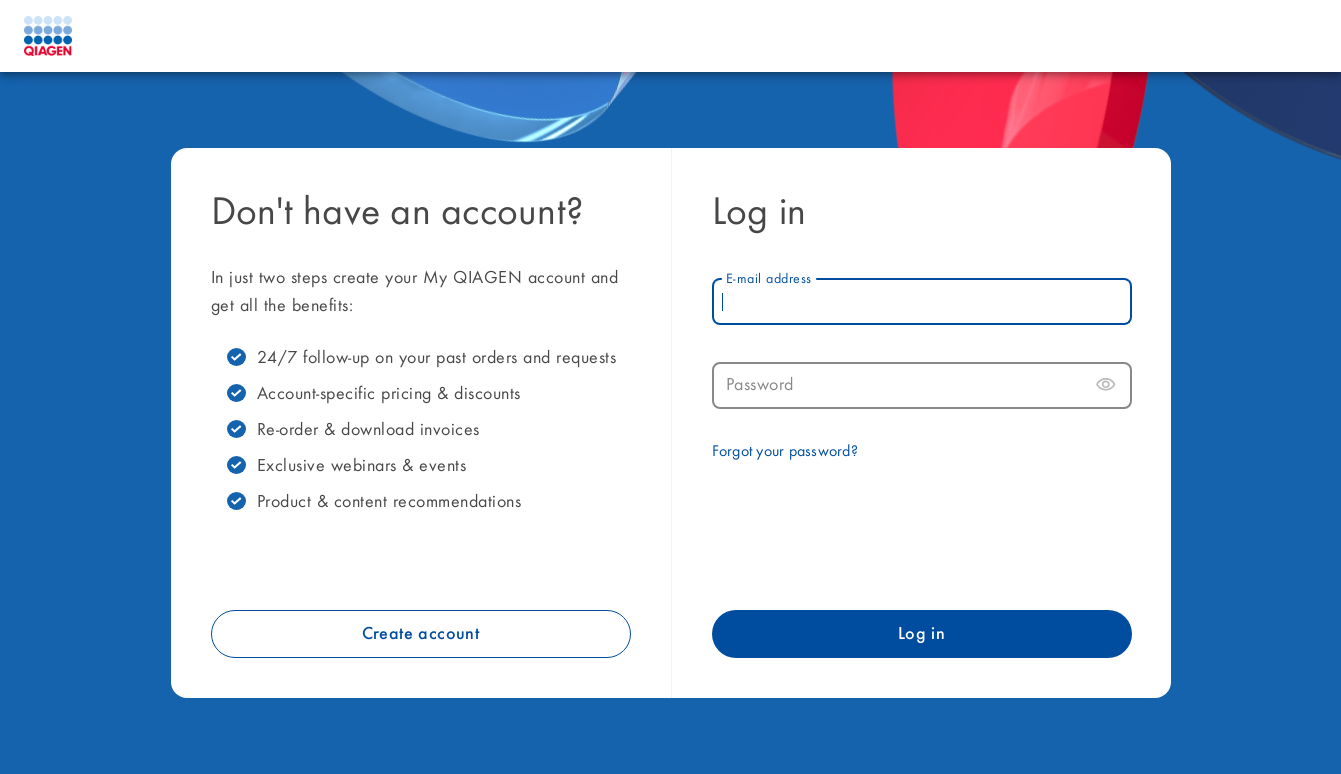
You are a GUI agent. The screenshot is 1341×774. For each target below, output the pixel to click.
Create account (421, 634)
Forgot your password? (785, 452)
